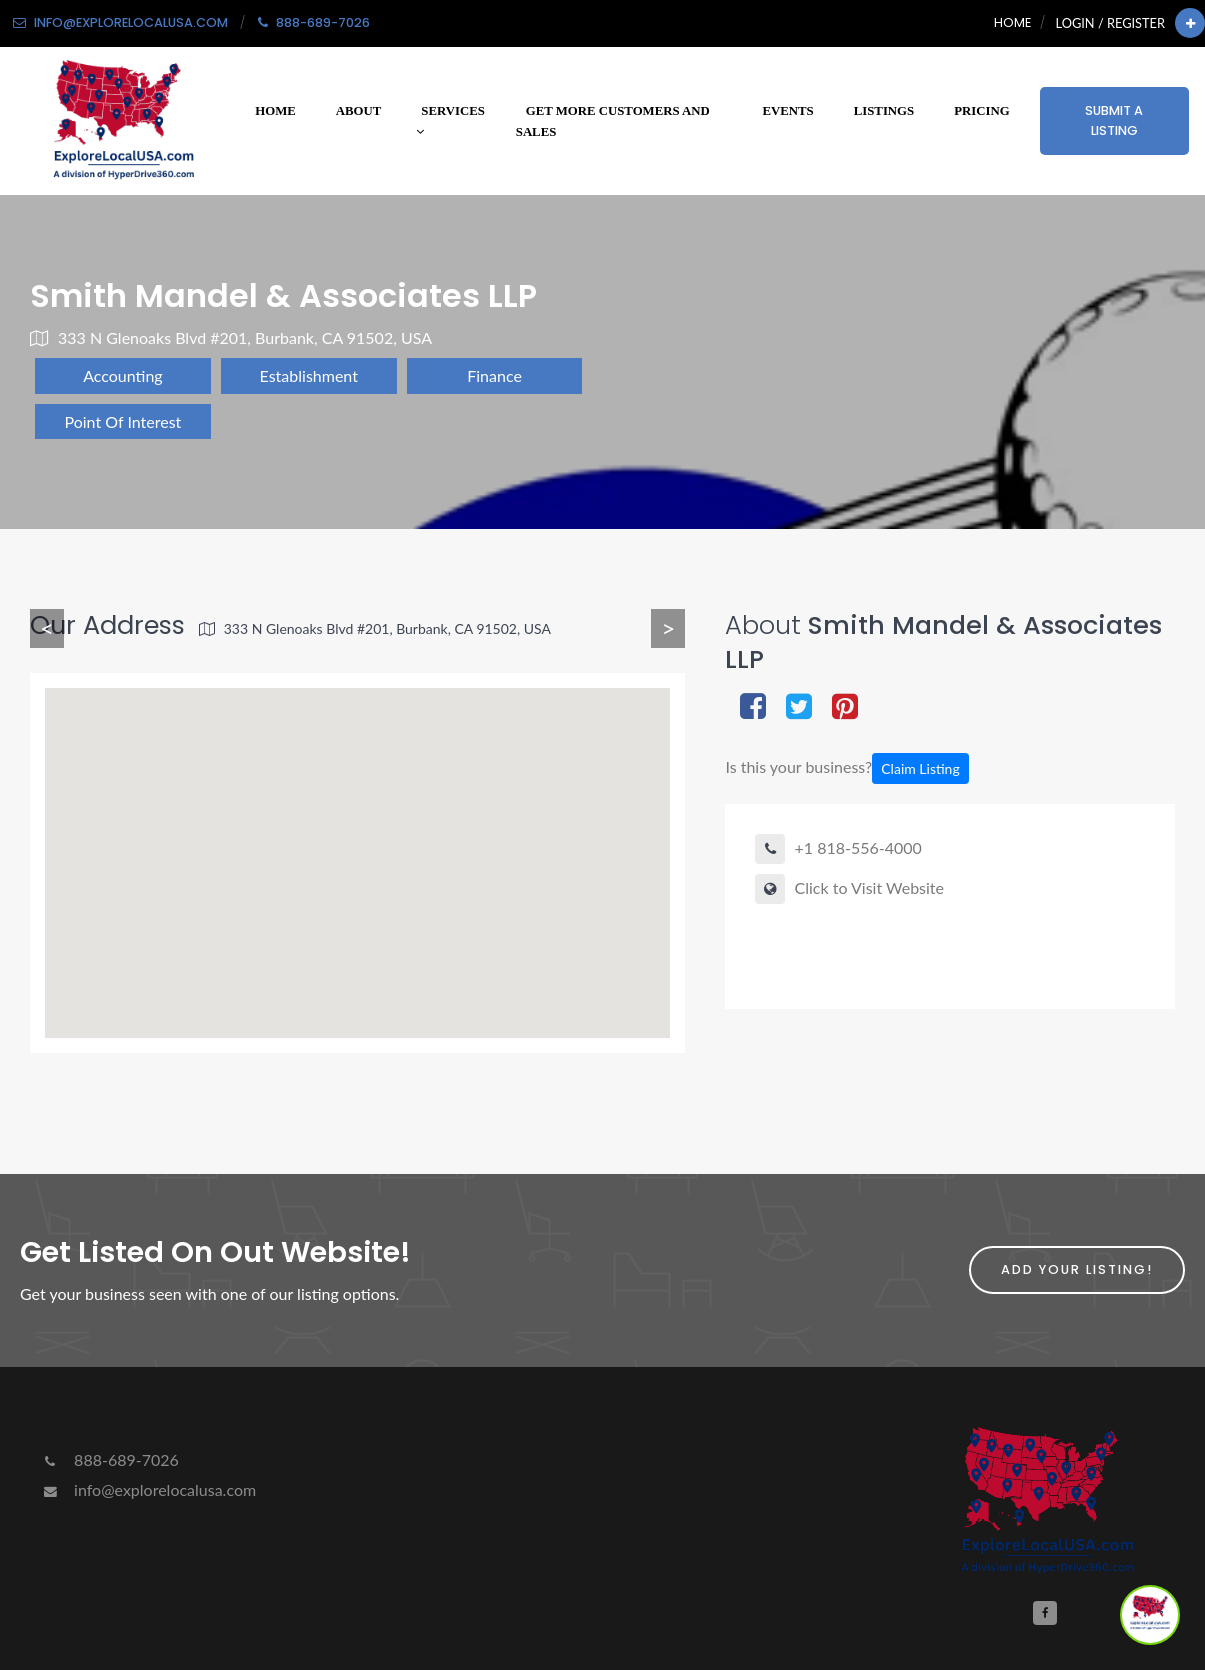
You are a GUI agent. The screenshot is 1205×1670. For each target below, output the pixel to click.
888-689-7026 (109, 1459)
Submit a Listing (1114, 120)
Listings (884, 111)
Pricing (981, 111)
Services (450, 121)
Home (1012, 22)
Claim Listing (920, 768)
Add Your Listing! (1077, 1269)
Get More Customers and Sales (613, 121)
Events (788, 111)
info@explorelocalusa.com (148, 1489)
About (359, 111)
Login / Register (1110, 23)
